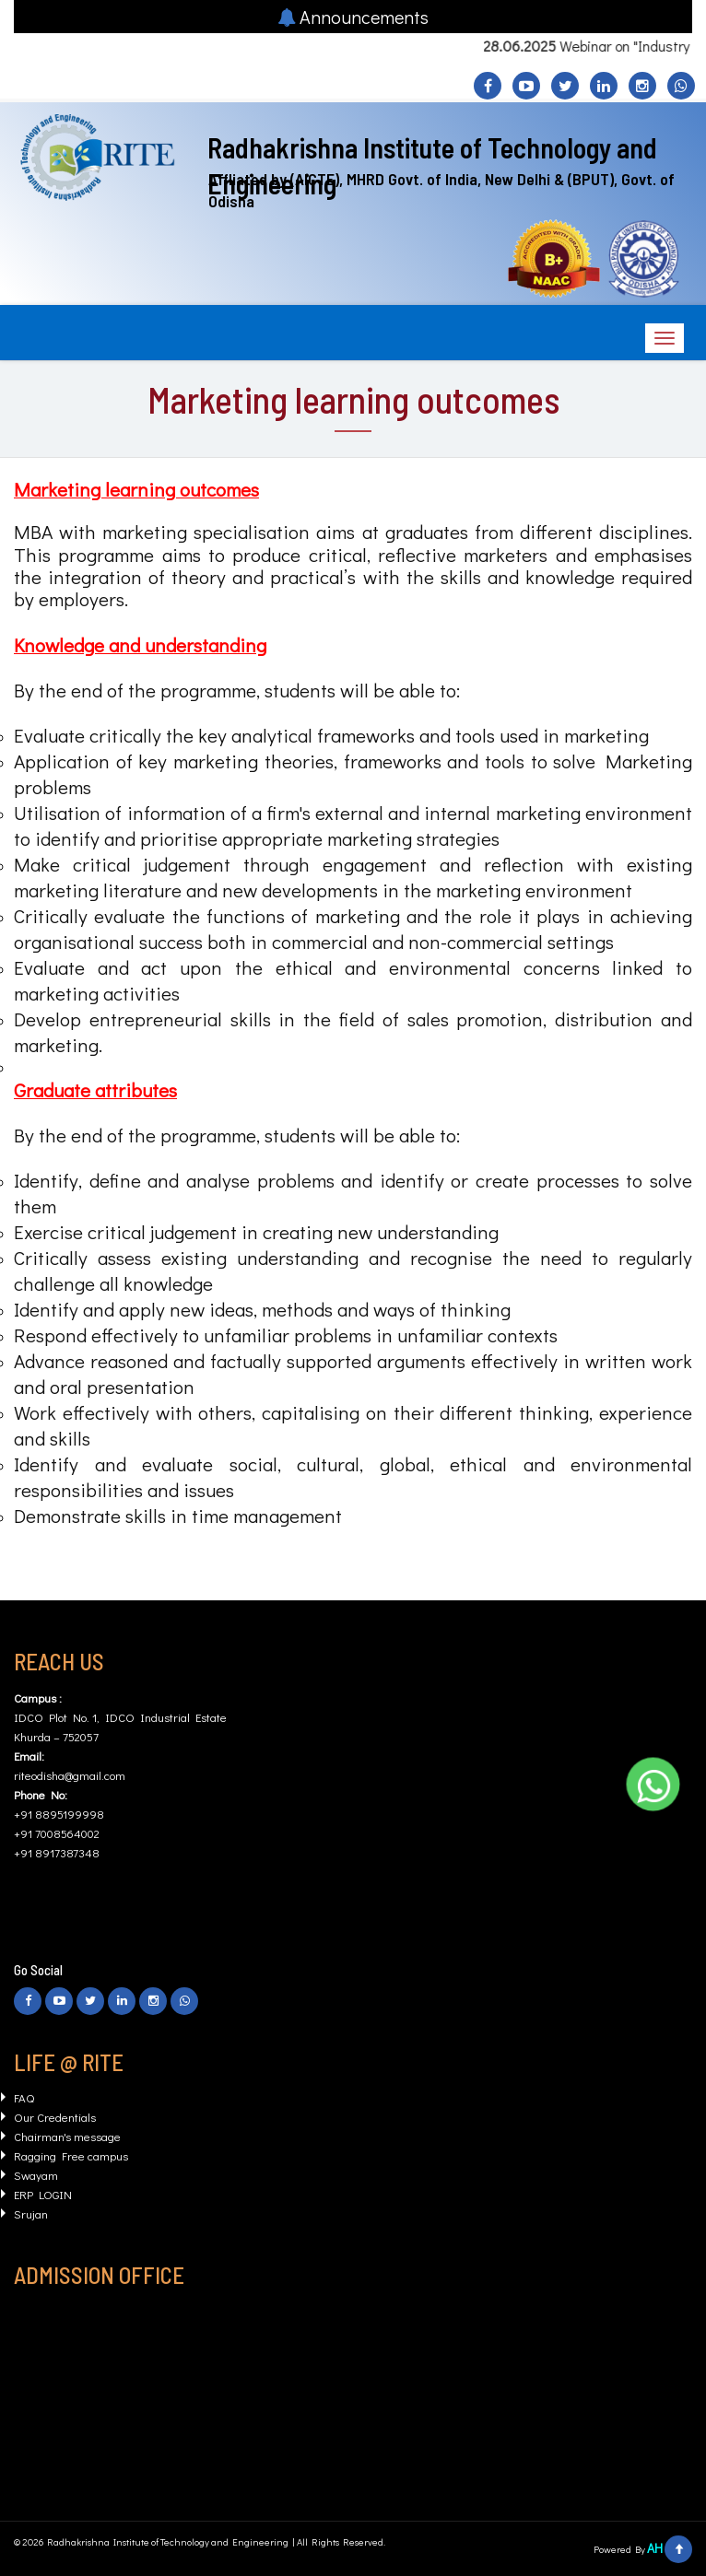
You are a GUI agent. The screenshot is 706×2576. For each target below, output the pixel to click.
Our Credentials (55, 2117)
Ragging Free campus (71, 2155)
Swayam (36, 2175)
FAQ (24, 2097)
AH (655, 2548)
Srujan (31, 2213)
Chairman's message (67, 2136)
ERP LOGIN (43, 2194)
